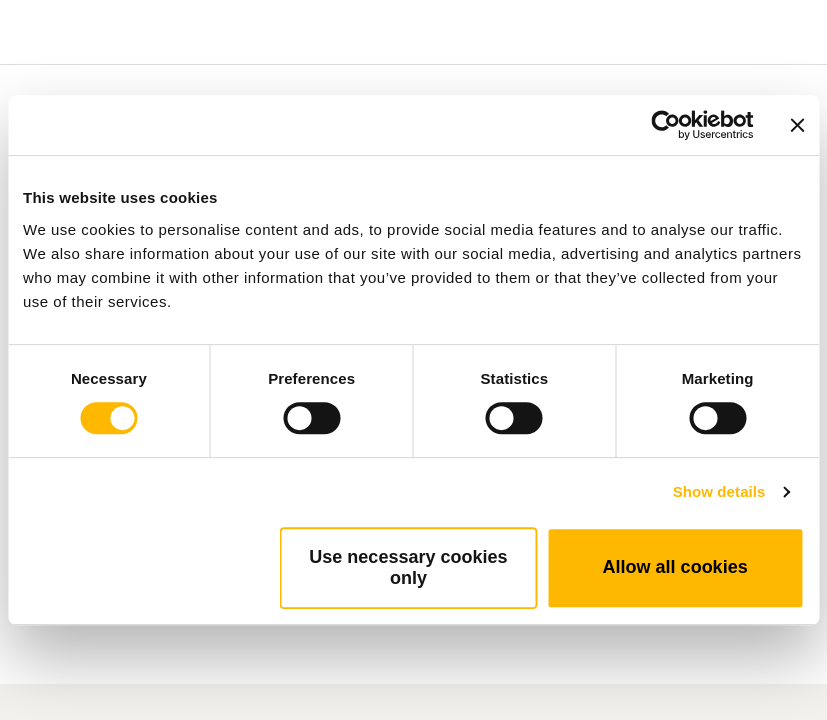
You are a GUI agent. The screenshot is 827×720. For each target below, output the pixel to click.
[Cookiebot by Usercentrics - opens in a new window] (665, 125)
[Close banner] (797, 125)
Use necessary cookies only (408, 567)
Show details (719, 491)
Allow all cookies (675, 567)
